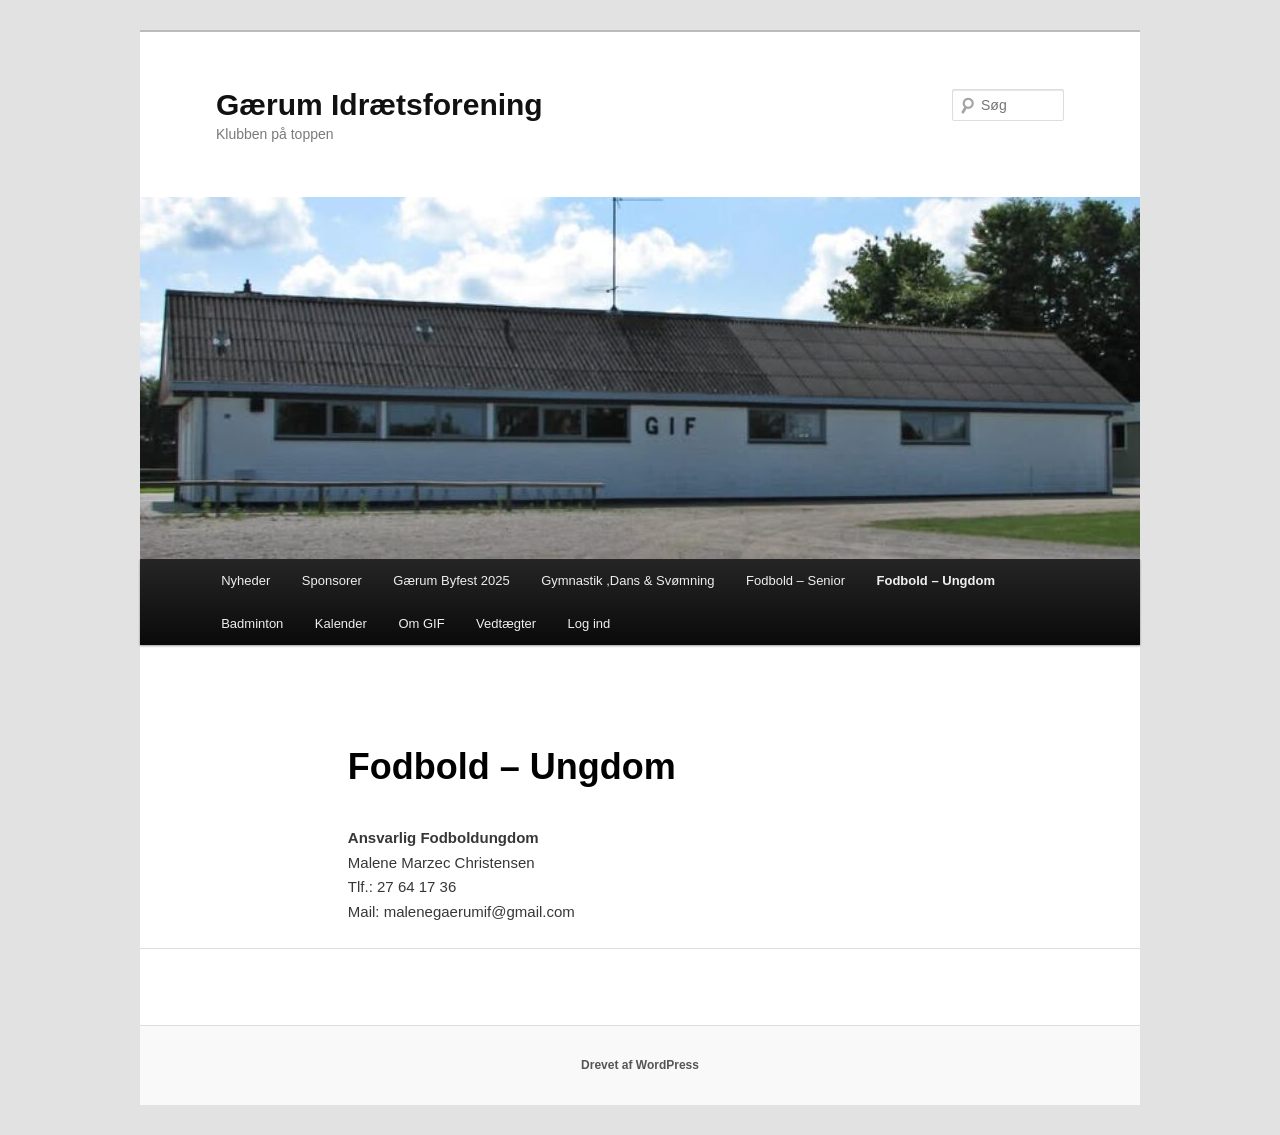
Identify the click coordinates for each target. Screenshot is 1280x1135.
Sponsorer (332, 580)
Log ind (589, 623)
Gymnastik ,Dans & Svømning (627, 580)
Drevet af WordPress (640, 1065)
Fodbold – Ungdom (936, 580)
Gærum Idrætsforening (379, 104)
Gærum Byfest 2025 (451, 580)
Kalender (341, 623)
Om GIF (421, 623)
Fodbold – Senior (795, 580)
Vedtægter (506, 623)
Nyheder (245, 580)
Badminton (252, 623)
